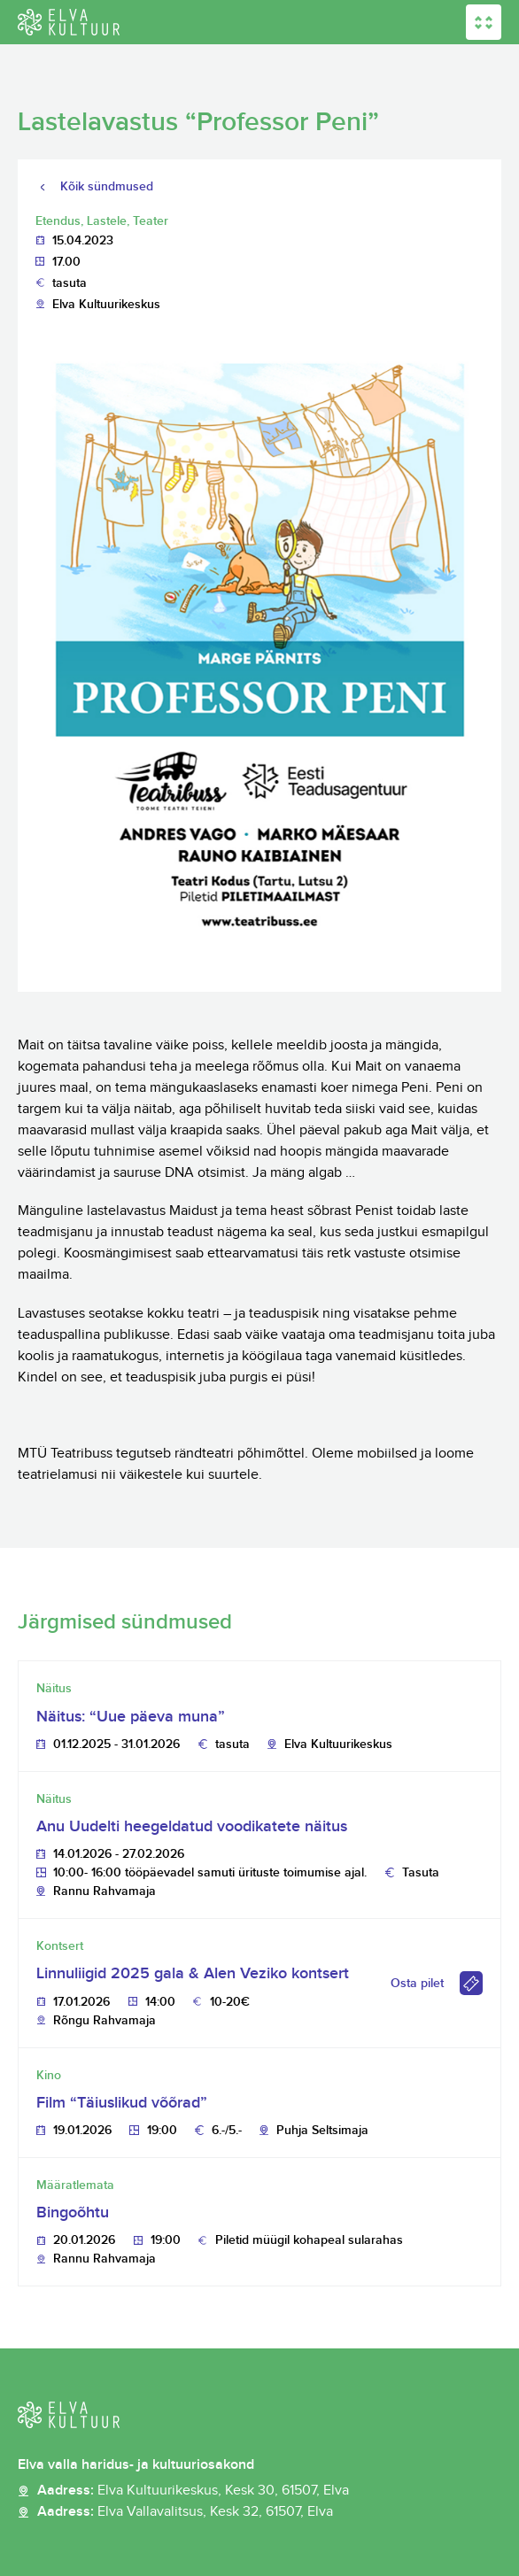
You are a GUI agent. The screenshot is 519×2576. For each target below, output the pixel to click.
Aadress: (193, 2491)
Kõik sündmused (106, 186)
